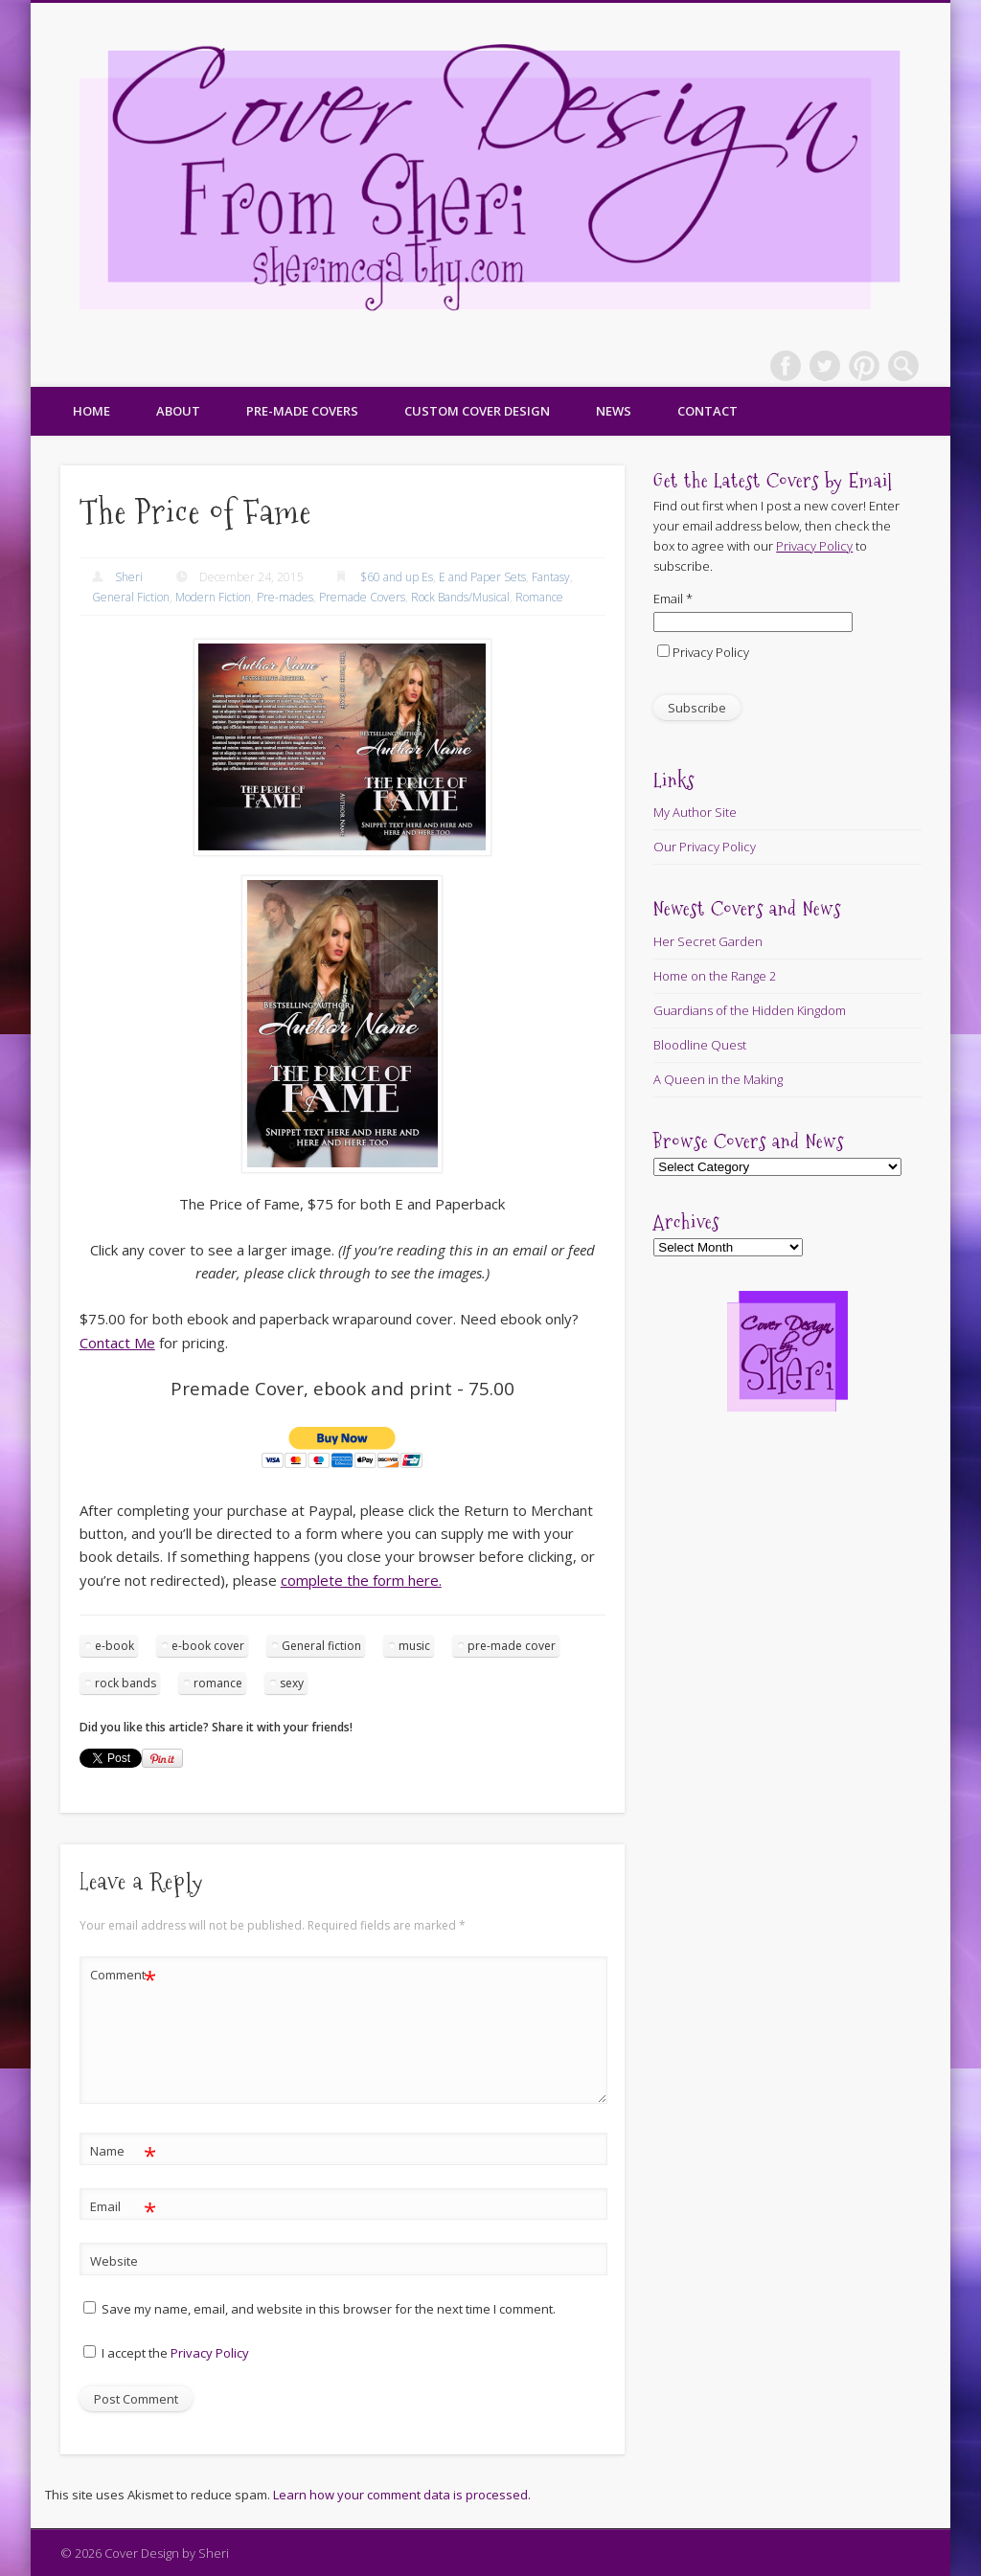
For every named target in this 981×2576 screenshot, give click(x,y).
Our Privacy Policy (704, 846)
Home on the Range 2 (714, 975)
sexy (292, 1683)
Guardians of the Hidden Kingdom (749, 1010)
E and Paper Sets (482, 577)
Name (123, 2151)
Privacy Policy (210, 2352)
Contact (707, 410)
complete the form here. (361, 1580)
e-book (114, 1646)
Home (91, 410)
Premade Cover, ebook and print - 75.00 (342, 1388)
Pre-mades (285, 597)
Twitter (825, 365)
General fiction (321, 1646)
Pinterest (864, 365)
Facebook (785, 365)
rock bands (125, 1683)
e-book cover (207, 1646)
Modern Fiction (213, 597)
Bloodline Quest (699, 1044)
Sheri (129, 577)
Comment (123, 1975)
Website (114, 2261)
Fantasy (551, 577)
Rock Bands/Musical (460, 597)
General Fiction (131, 597)
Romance (539, 597)
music (414, 1646)
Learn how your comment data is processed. (402, 2494)
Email (123, 2207)
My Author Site (695, 812)
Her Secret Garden (708, 941)
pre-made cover (512, 1646)
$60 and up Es (396, 577)
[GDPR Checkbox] (89, 2351)
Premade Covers (362, 597)
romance (218, 1683)
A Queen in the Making (718, 1079)
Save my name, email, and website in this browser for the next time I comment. (329, 2308)
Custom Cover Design (477, 410)
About (178, 410)
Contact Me (117, 1342)
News (613, 410)
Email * (673, 598)
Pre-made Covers (302, 410)
